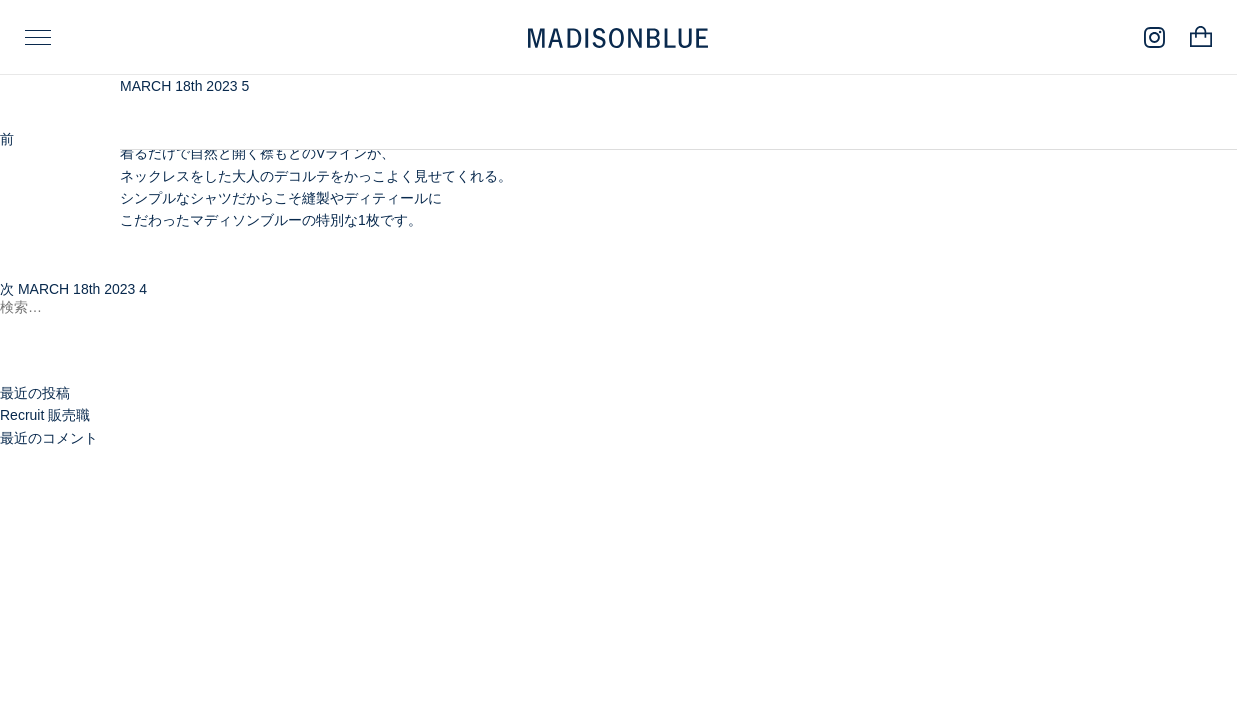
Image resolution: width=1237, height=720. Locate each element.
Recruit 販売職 (45, 415)
